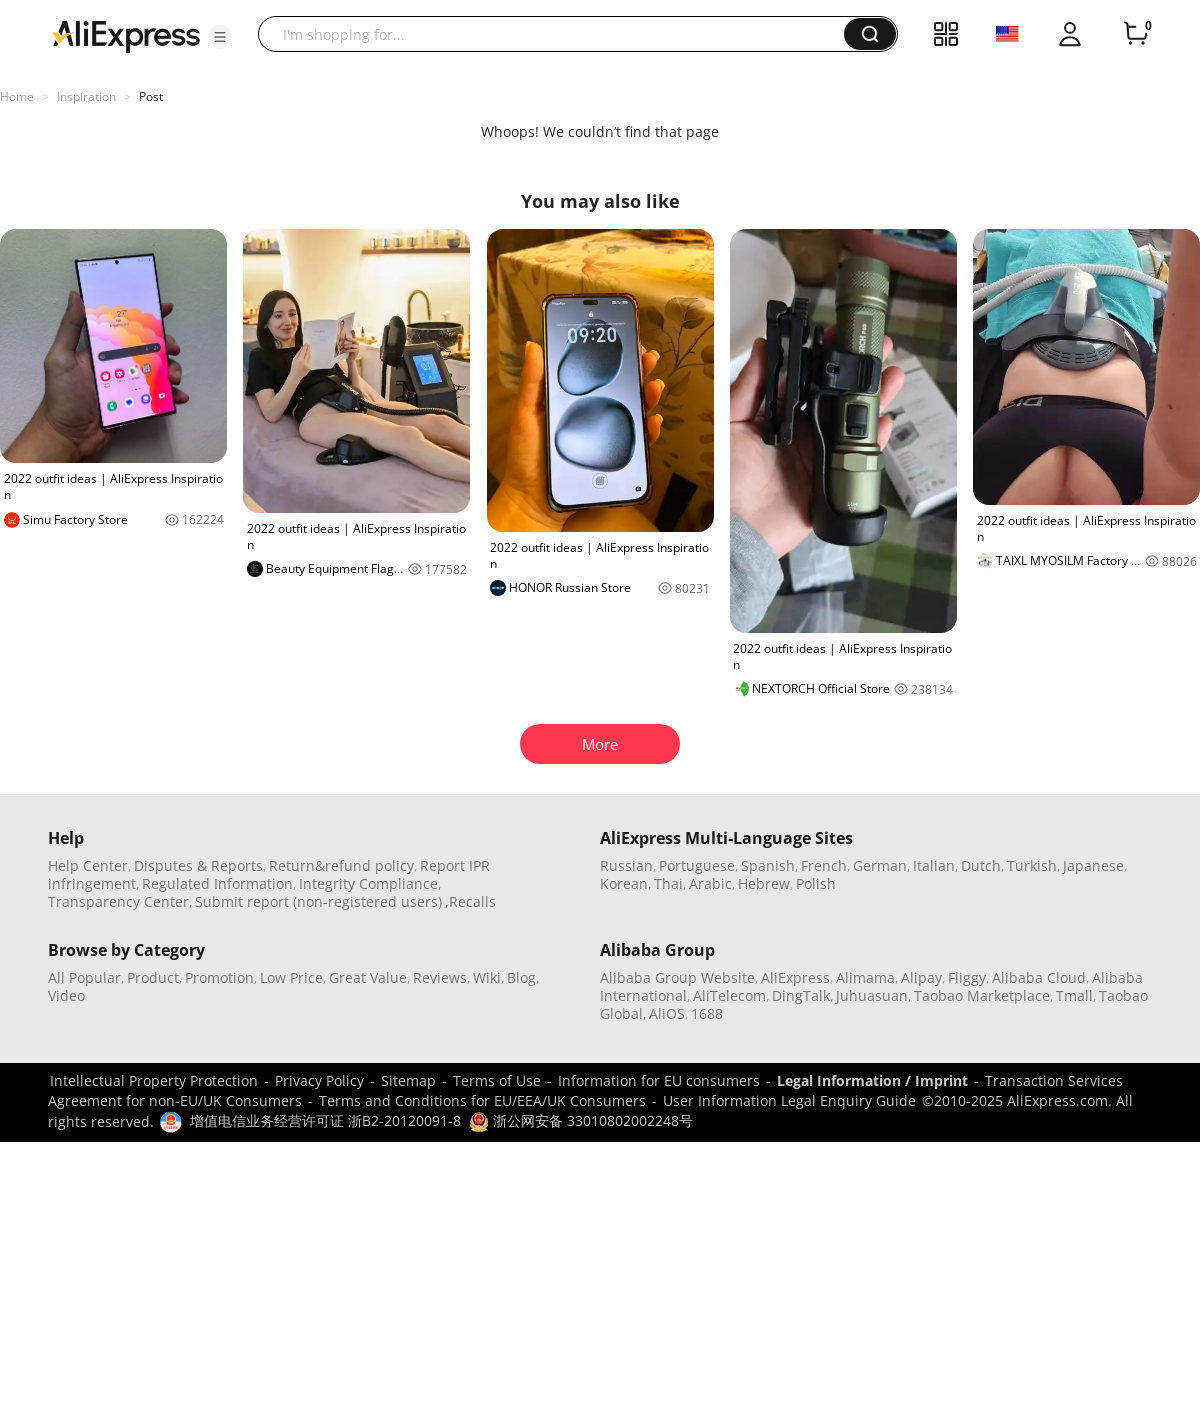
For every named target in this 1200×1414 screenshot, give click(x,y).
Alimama (865, 977)
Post (151, 96)
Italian (934, 865)
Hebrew (764, 883)
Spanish (768, 865)
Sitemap (408, 1080)
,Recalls (470, 901)
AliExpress (795, 977)
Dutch (981, 865)
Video (66, 995)
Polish (816, 883)
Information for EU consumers (659, 1080)
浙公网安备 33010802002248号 (581, 1120)
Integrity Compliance (368, 883)
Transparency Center (118, 901)
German (880, 865)
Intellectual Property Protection (154, 1080)
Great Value (368, 977)
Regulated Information (217, 883)
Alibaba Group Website (677, 977)
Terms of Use (497, 1080)
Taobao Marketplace (982, 995)
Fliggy (967, 977)
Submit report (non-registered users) (318, 901)
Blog (521, 977)
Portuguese (697, 865)
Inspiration (86, 96)
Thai (668, 883)
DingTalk (801, 995)
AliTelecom (729, 995)
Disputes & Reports (198, 865)
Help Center (88, 865)
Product (153, 977)
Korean (624, 883)
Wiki (487, 977)
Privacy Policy (319, 1080)
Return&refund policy (341, 865)
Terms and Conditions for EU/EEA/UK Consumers (482, 1100)
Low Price (291, 977)
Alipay (921, 977)
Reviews (440, 977)
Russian (626, 865)
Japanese (1093, 865)
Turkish (1032, 865)
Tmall (1074, 995)
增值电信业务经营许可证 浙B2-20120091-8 (325, 1120)
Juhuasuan (872, 995)
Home (17, 96)
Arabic (710, 883)
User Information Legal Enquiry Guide (789, 1100)
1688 (707, 1013)
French (824, 865)
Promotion (219, 977)
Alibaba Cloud (1039, 977)
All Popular (84, 977)
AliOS (667, 1013)
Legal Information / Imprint (872, 1080)
